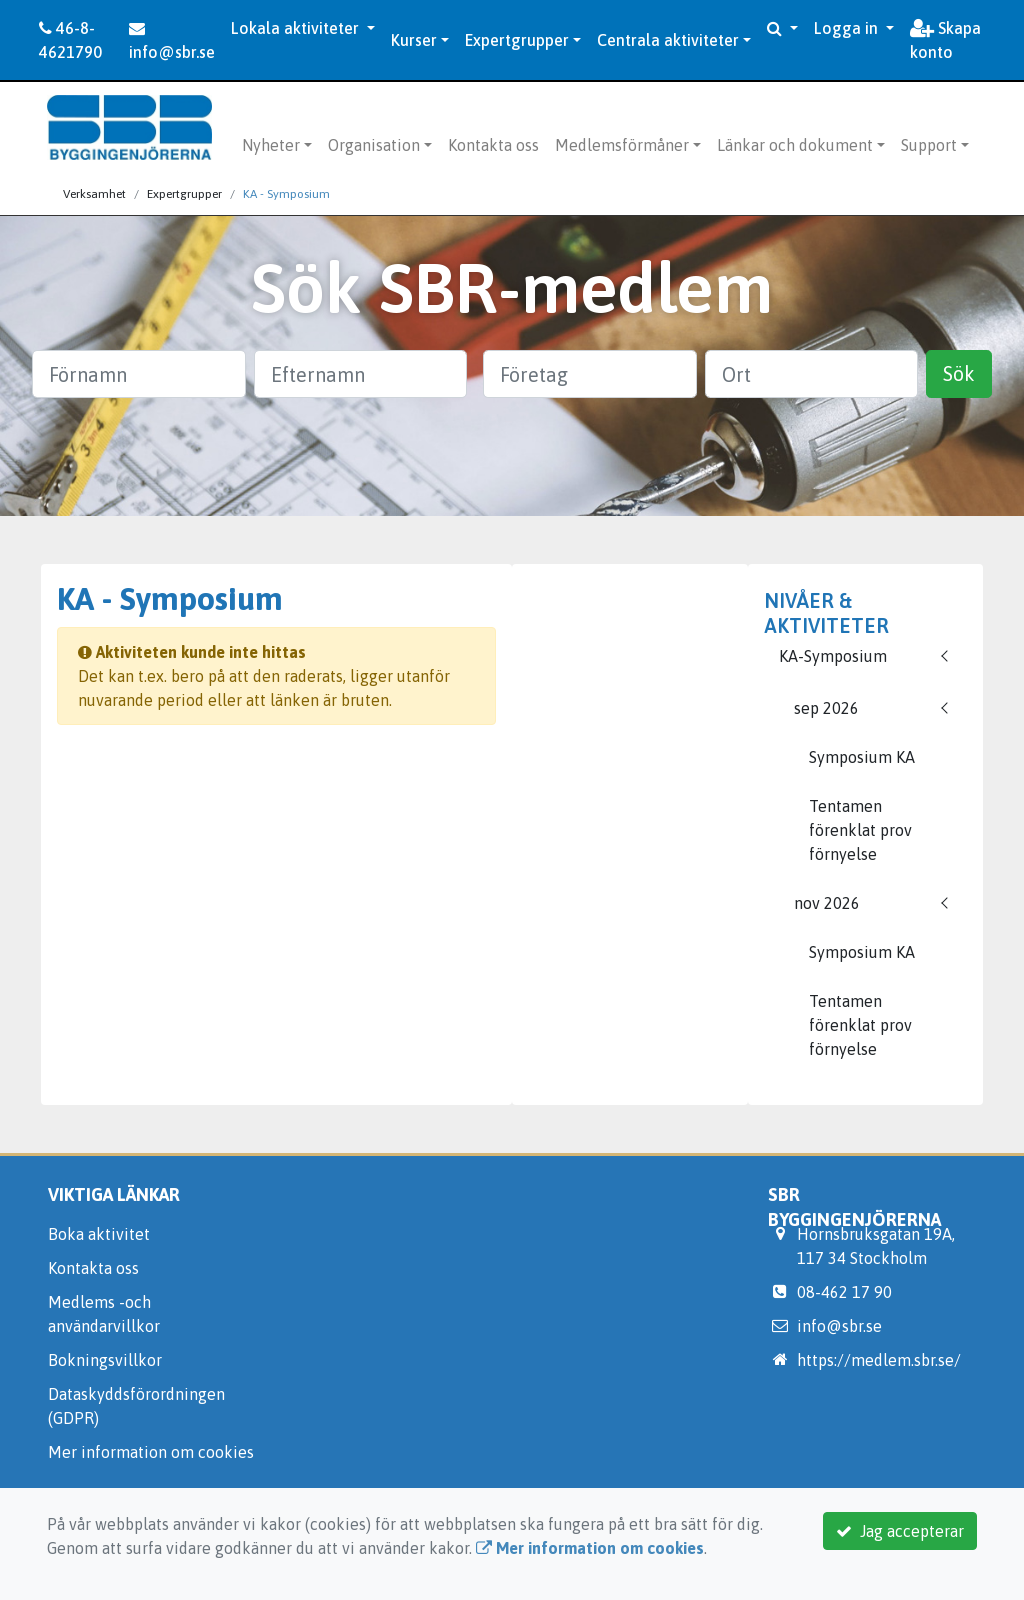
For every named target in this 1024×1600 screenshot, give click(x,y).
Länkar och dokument (795, 145)
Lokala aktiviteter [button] (297, 28)
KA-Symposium (833, 656)
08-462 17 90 (844, 1292)
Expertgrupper (517, 40)
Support (929, 145)
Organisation (374, 145)
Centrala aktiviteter (668, 40)
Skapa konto (945, 40)
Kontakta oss (493, 145)
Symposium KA (862, 757)
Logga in (848, 28)
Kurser (414, 40)
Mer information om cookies (151, 1452)
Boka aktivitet (99, 1234)
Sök (959, 373)
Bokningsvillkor (105, 1360)
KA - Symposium (286, 194)
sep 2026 (826, 708)
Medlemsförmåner (622, 145)
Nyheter (271, 145)
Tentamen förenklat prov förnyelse (860, 830)
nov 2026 (827, 903)
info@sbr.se (172, 40)
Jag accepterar (900, 1531)
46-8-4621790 (70, 40)
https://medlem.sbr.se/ (879, 1360)
